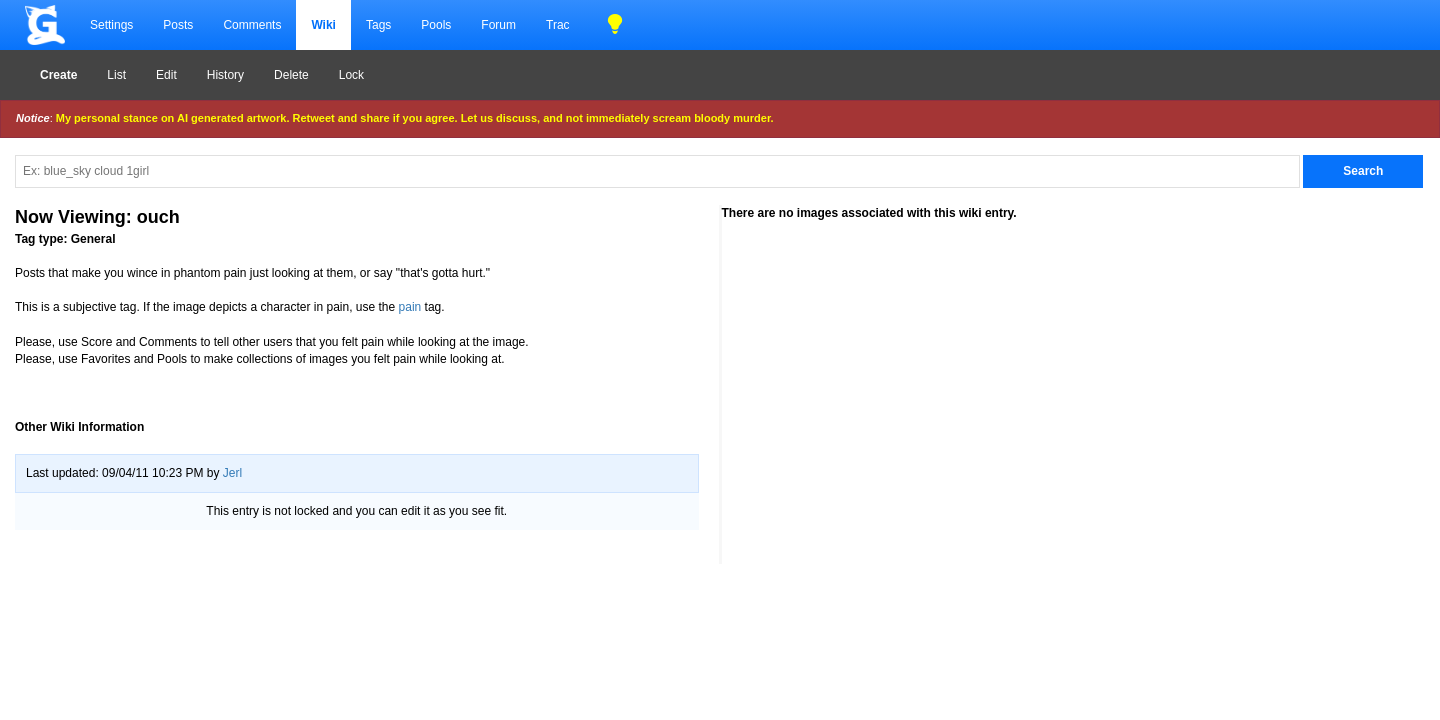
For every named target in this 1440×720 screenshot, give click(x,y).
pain (410, 307)
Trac (558, 25)
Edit (166, 75)
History (225, 75)
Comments (252, 25)
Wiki (323, 25)
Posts (178, 25)
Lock (351, 75)
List (116, 75)
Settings (111, 25)
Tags (378, 25)
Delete (291, 75)
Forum (498, 25)
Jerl (232, 473)
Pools (436, 25)
